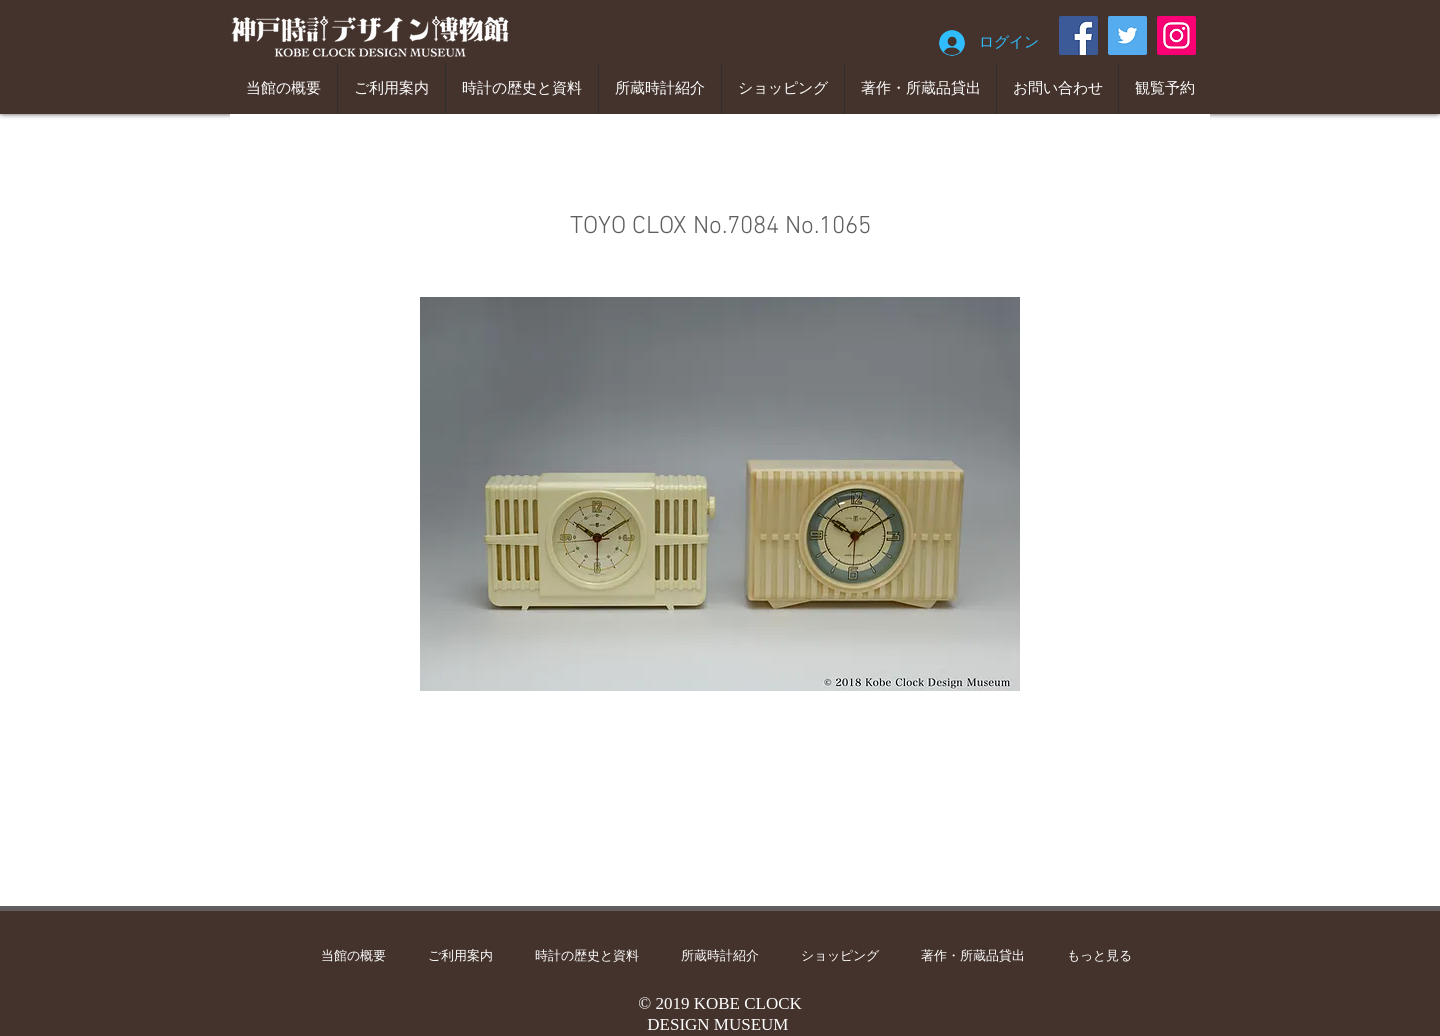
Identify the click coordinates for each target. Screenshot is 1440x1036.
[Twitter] (1127, 35)
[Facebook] (1078, 35)
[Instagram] (1176, 35)
